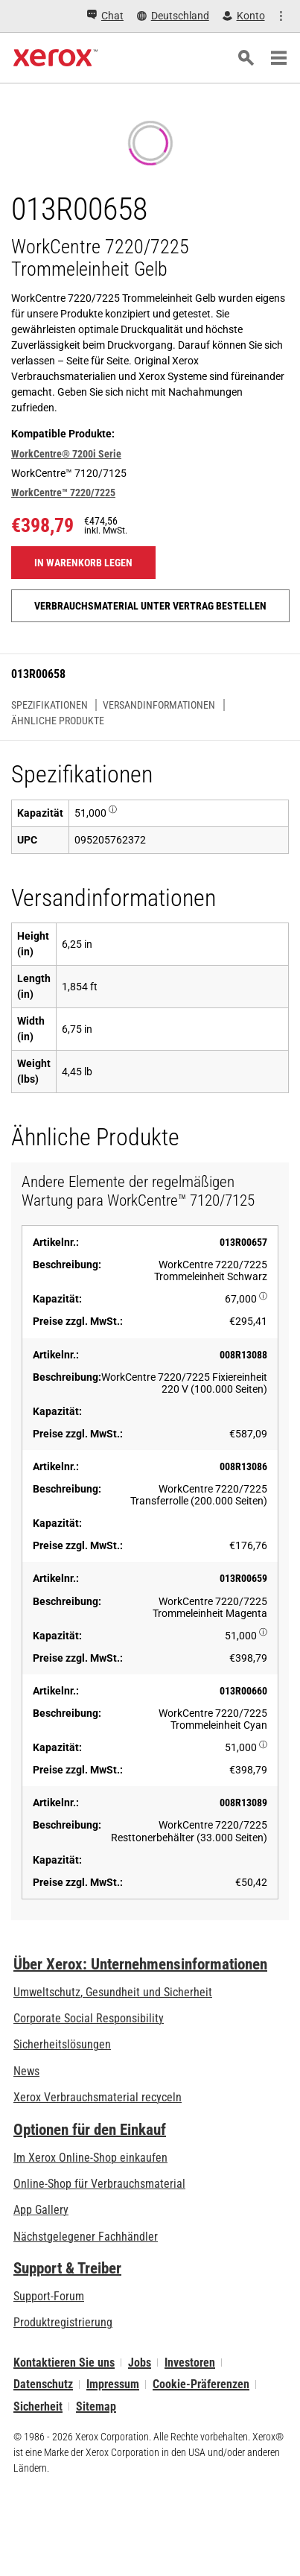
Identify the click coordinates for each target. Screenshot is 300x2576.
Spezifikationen (49, 705)
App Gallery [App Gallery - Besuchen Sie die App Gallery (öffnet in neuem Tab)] (40, 2210)
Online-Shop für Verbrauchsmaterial (99, 2184)
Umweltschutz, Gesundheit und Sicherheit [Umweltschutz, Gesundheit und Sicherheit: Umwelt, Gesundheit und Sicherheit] (112, 1992)
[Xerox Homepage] (55, 58)
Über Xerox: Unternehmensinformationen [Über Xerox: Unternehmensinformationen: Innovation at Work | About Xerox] (140, 1964)
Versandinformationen (159, 705)
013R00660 (243, 1691)
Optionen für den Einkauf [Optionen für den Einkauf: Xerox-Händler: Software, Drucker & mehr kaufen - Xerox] (89, 2130)
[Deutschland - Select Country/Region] (122, 16)
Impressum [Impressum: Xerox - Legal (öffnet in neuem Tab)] (112, 2384)
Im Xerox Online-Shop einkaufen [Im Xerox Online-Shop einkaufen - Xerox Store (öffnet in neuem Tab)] (90, 2158)
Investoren (190, 2362)
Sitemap (96, 2406)
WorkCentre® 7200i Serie (66, 454)
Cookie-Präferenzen (201, 2384)
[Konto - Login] (191, 16)
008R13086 (243, 1466)
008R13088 (243, 1355)
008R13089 (243, 1802)
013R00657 (243, 1242)
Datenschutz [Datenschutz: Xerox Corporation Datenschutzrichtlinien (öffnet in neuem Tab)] (43, 2384)
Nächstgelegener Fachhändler (85, 2237)
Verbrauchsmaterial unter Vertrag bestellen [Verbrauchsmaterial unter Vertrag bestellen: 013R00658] (150, 606)
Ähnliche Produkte (57, 721)
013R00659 (243, 1578)
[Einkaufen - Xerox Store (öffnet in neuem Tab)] (256, 16)
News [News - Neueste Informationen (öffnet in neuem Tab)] (26, 2071)
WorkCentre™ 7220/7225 (63, 493)
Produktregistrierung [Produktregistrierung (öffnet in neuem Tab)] (62, 2322)
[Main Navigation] (278, 58)
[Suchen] (245, 58)
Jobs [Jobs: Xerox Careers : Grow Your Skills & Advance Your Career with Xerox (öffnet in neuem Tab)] (139, 2362)
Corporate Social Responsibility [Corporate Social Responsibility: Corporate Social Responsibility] (88, 2018)
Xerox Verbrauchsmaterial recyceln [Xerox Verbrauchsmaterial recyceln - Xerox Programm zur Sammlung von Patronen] (97, 2097)
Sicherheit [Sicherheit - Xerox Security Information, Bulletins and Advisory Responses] (38, 2406)
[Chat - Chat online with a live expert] (54, 16)
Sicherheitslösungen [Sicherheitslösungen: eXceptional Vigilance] (62, 2044)
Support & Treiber (67, 2268)
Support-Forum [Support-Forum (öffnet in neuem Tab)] (48, 2296)
